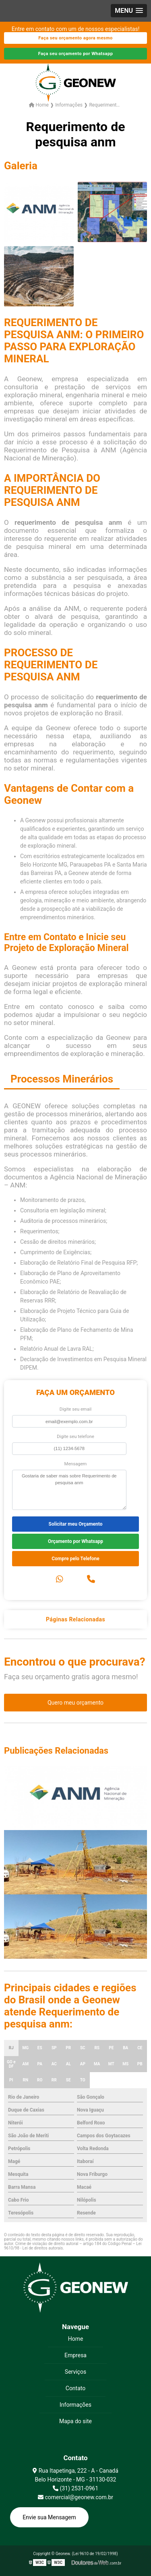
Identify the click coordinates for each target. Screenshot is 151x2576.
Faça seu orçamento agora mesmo (75, 38)
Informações (75, 2404)
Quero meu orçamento (75, 1702)
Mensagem (75, 1464)
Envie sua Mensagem (49, 2517)
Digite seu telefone (75, 1436)
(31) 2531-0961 (75, 2488)
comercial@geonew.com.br (75, 2497)
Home (75, 2339)
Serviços (75, 2372)
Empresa (75, 2355)
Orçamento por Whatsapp (75, 1541)
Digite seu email (75, 1409)
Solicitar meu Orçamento (76, 1524)
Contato (75, 2388)
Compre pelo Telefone (75, 1558)
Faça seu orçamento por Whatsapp (75, 53)
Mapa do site (75, 2421)
